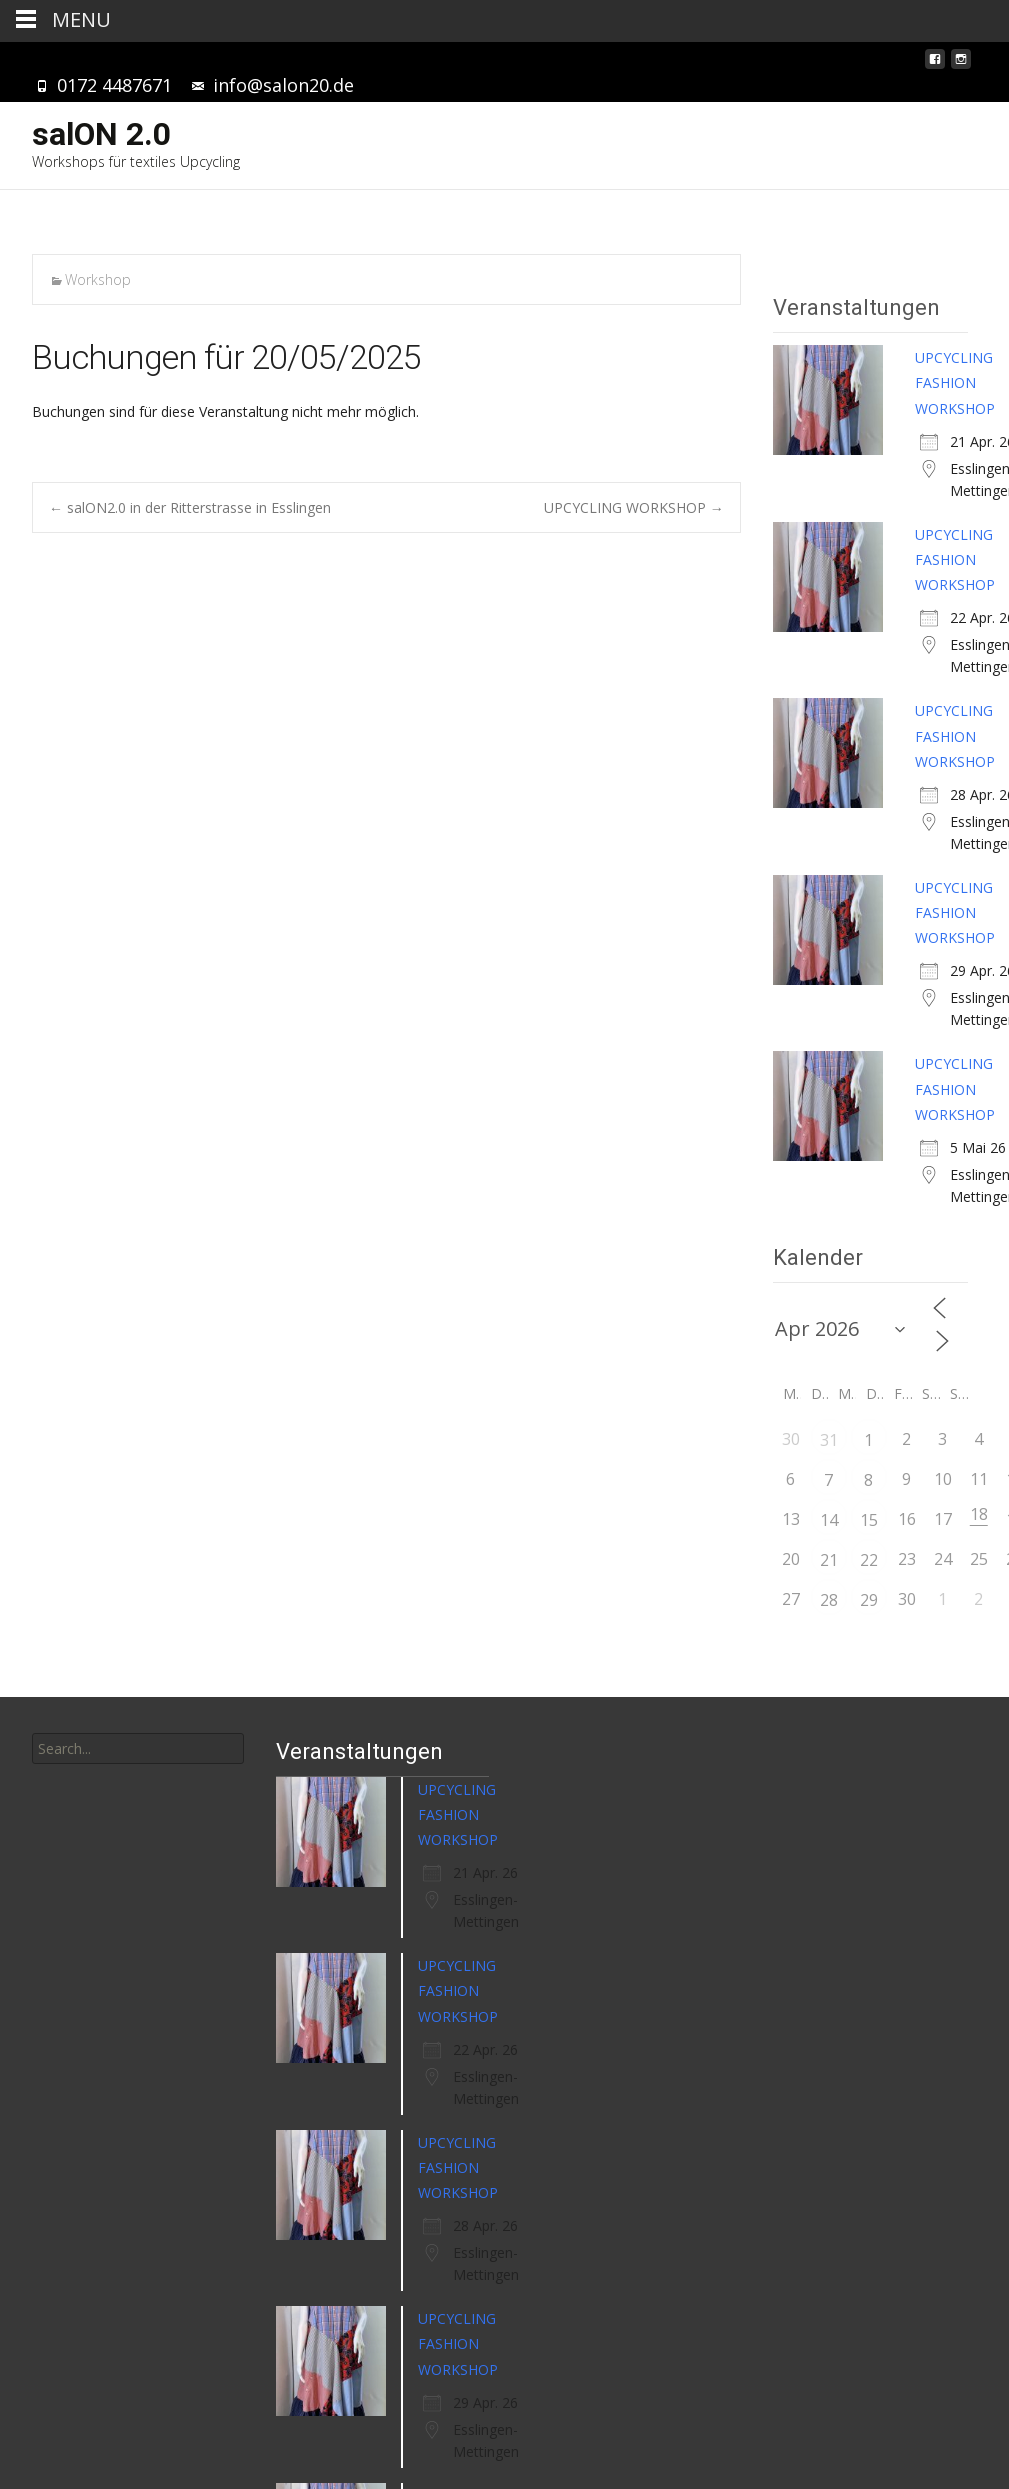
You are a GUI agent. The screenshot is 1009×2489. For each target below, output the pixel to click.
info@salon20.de (283, 85)
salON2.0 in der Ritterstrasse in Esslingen (190, 507)
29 (869, 1600)
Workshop (98, 279)
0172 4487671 (114, 85)
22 (869, 1560)
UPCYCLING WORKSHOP (634, 507)
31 (829, 1440)
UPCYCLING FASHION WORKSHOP (955, 382)
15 (869, 1520)
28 (829, 1600)
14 (829, 1520)
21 (829, 1560)
